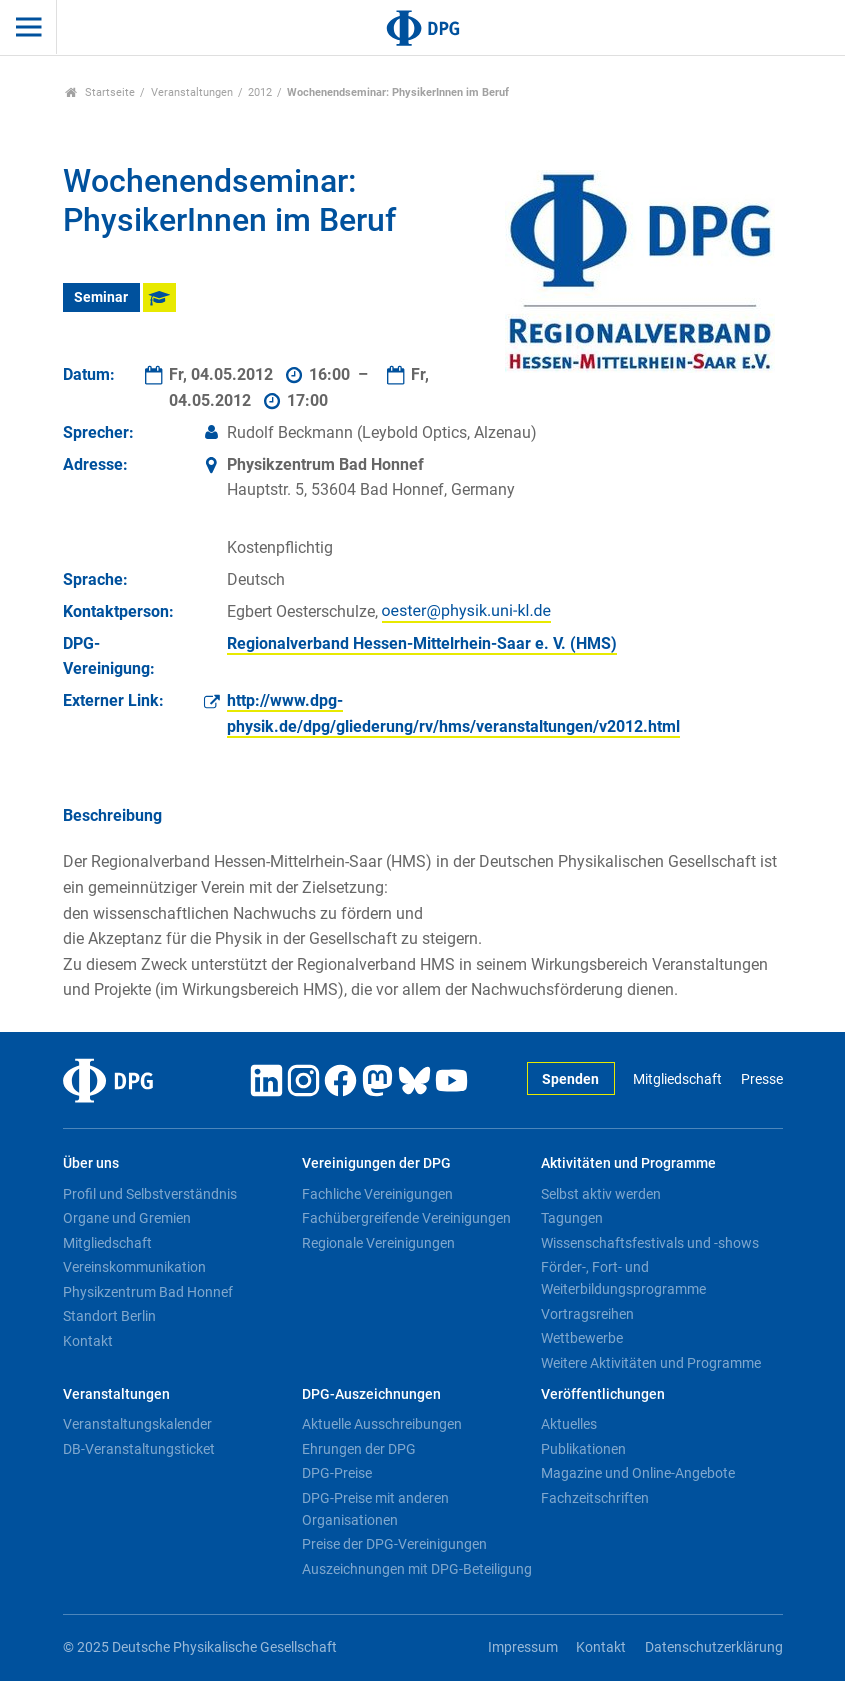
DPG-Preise (337, 1473)
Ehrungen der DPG (359, 1449)
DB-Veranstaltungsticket (139, 1449)
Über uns (91, 1163)
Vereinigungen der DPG (376, 1163)
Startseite (100, 92)
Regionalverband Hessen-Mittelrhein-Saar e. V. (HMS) (422, 643)
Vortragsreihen (587, 1314)
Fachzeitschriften (595, 1498)
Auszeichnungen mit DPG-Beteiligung (417, 1569)
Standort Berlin (109, 1316)
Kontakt (88, 1341)
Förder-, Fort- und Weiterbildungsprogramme (623, 1278)
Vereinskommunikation (134, 1267)
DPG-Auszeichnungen (371, 1394)
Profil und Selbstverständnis (150, 1194)
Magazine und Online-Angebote (638, 1473)
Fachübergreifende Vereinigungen (406, 1218)
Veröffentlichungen (603, 1394)
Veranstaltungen (192, 92)
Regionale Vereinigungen (378, 1243)
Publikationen (583, 1449)
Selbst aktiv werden (601, 1194)
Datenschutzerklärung (714, 1647)
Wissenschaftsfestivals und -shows (650, 1243)
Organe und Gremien (127, 1218)
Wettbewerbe (582, 1338)
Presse (762, 1079)
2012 (260, 92)
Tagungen (572, 1218)
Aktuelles (569, 1424)
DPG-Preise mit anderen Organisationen (375, 1509)
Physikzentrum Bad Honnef (148, 1292)
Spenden (570, 1079)
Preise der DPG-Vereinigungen (394, 1544)
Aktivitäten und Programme (628, 1163)
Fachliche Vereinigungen (377, 1194)
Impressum (523, 1647)
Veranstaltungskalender (137, 1424)
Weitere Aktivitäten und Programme (651, 1363)
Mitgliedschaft (677, 1079)
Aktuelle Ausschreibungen (382, 1424)
